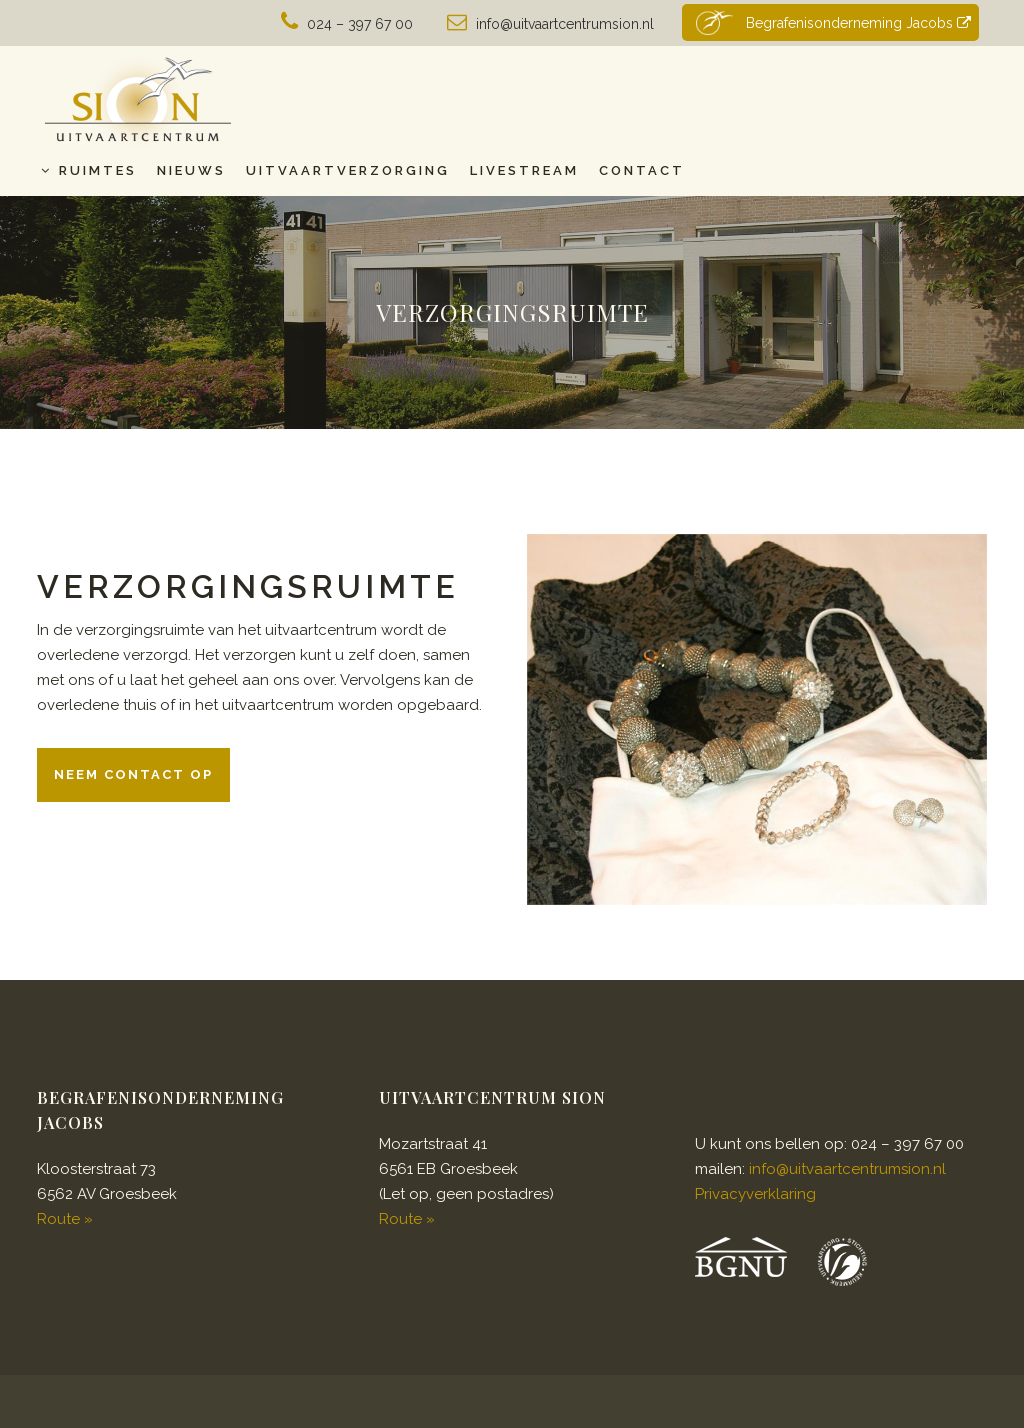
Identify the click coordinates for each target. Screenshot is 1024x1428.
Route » (65, 1219)
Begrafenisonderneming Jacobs (831, 22)
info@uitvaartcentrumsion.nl (565, 24)
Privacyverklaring (755, 1194)
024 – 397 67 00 (360, 24)
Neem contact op (133, 774)
